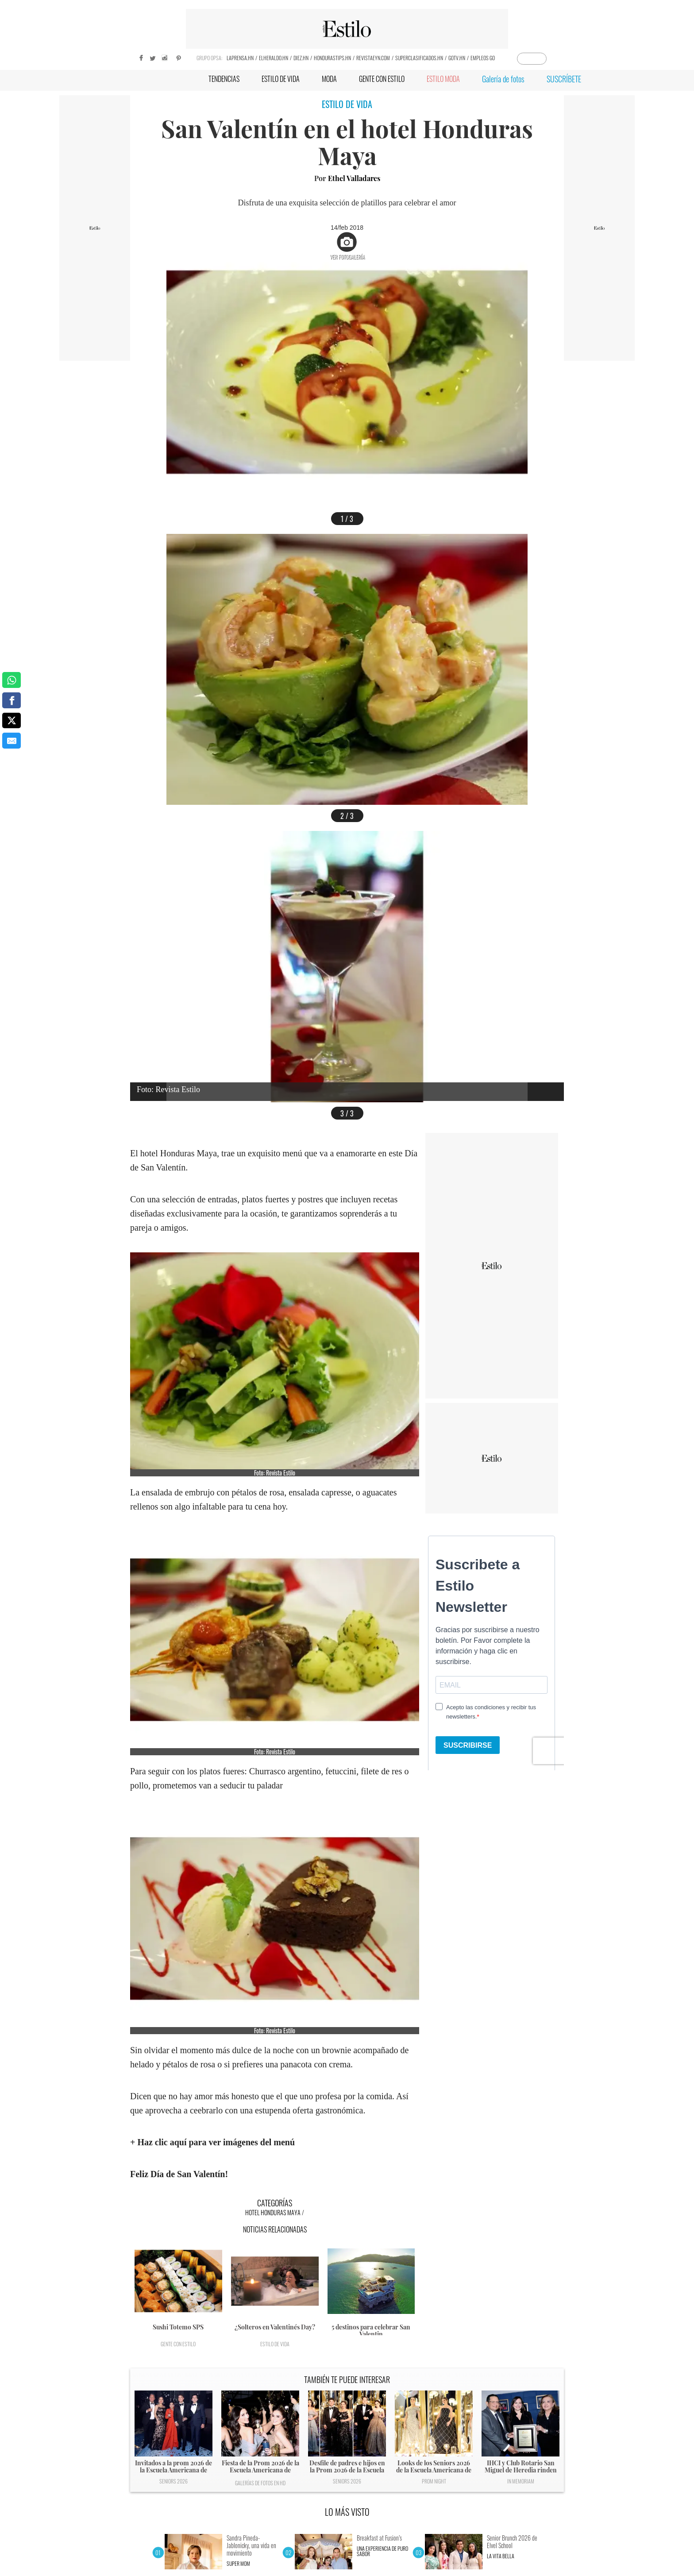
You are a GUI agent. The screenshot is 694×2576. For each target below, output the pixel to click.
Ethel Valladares (354, 178)
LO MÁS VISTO (347, 2511)
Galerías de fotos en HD (260, 2483)
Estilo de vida (274, 2344)
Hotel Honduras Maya (273, 2212)
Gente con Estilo (178, 2344)
